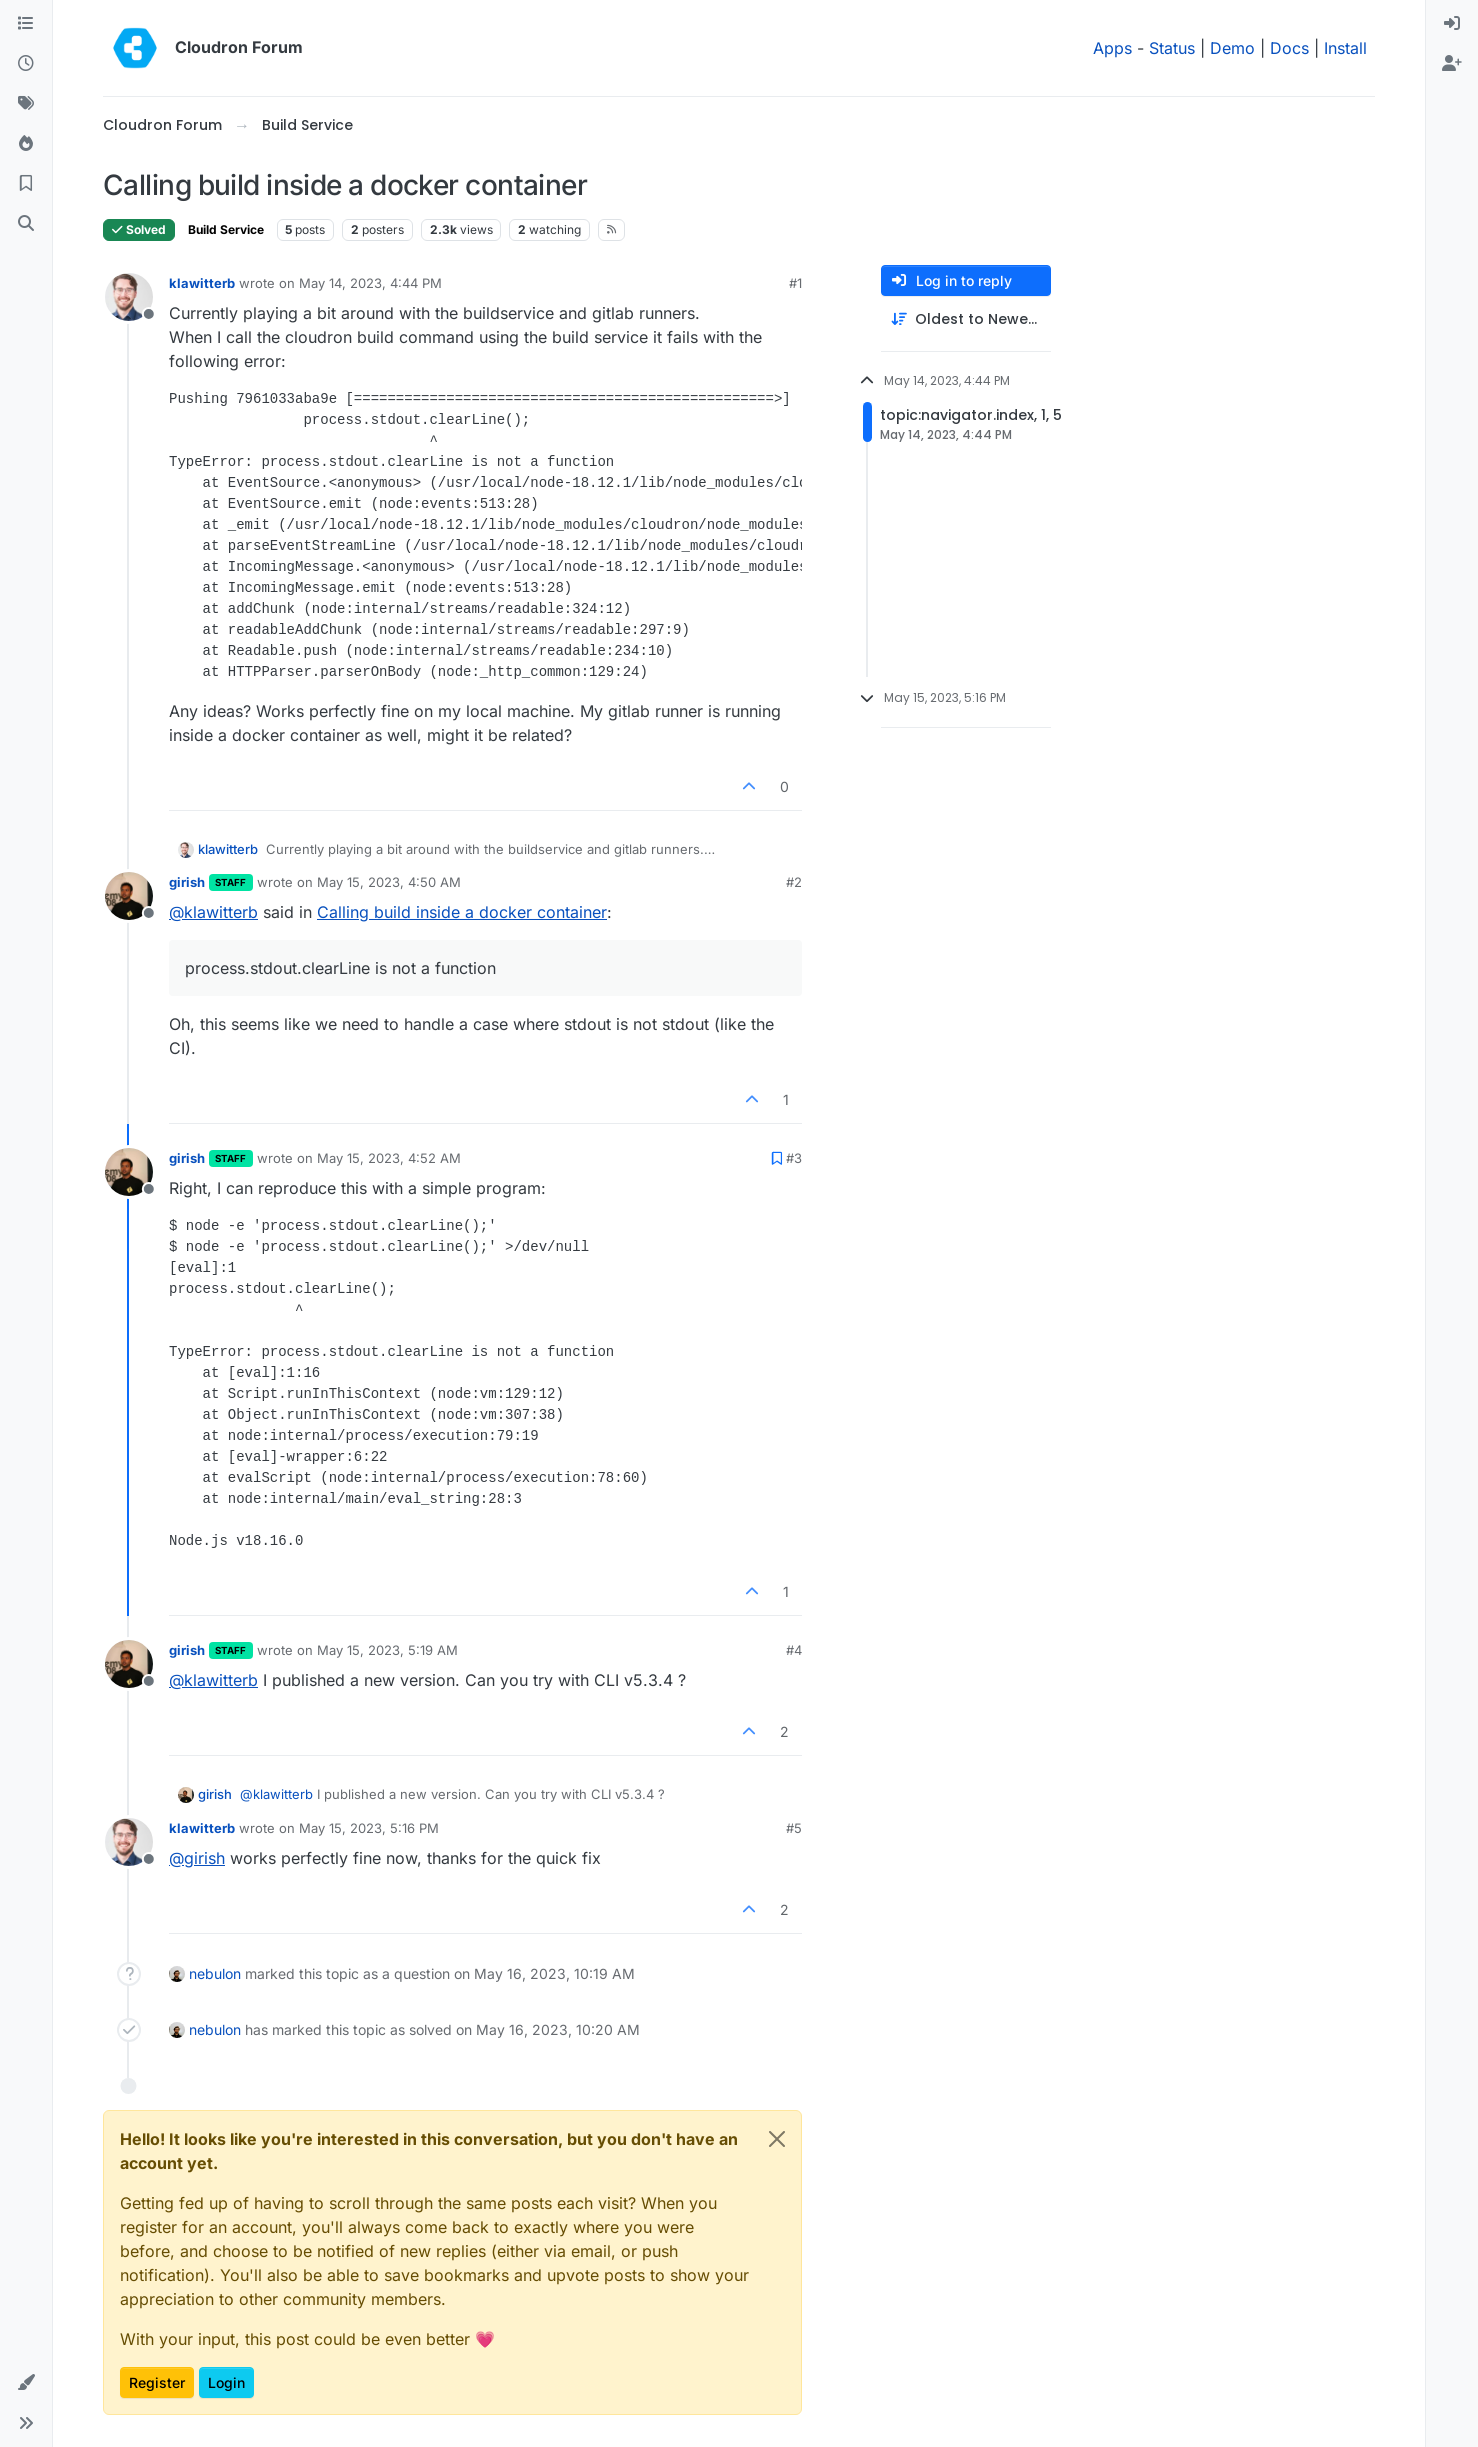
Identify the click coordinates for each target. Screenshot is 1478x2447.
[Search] (26, 224)
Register (157, 2382)
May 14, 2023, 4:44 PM (370, 283)
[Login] (1452, 24)
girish (187, 882)
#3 (794, 1158)
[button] (26, 2383)
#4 (794, 1650)
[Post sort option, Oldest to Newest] (966, 319)
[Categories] (26, 24)
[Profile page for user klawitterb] (129, 297)
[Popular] (26, 144)
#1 (795, 283)
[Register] (1452, 64)
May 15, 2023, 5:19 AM (387, 1650)
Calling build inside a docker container (462, 912)
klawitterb (202, 283)
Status (1172, 48)
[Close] (777, 2139)
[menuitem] (1452, 24)
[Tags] (26, 104)
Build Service (226, 229)
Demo (1232, 48)
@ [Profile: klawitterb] (213, 912)
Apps (1112, 48)
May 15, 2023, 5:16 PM (369, 1828)
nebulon (215, 1973)
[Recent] (26, 64)
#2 (794, 882)
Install (1345, 48)
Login (226, 2382)
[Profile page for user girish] (129, 896)
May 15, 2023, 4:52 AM (389, 1158)
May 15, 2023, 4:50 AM (389, 882)
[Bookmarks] (26, 184)
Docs (1289, 48)
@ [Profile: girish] (197, 1858)
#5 (794, 1828)
